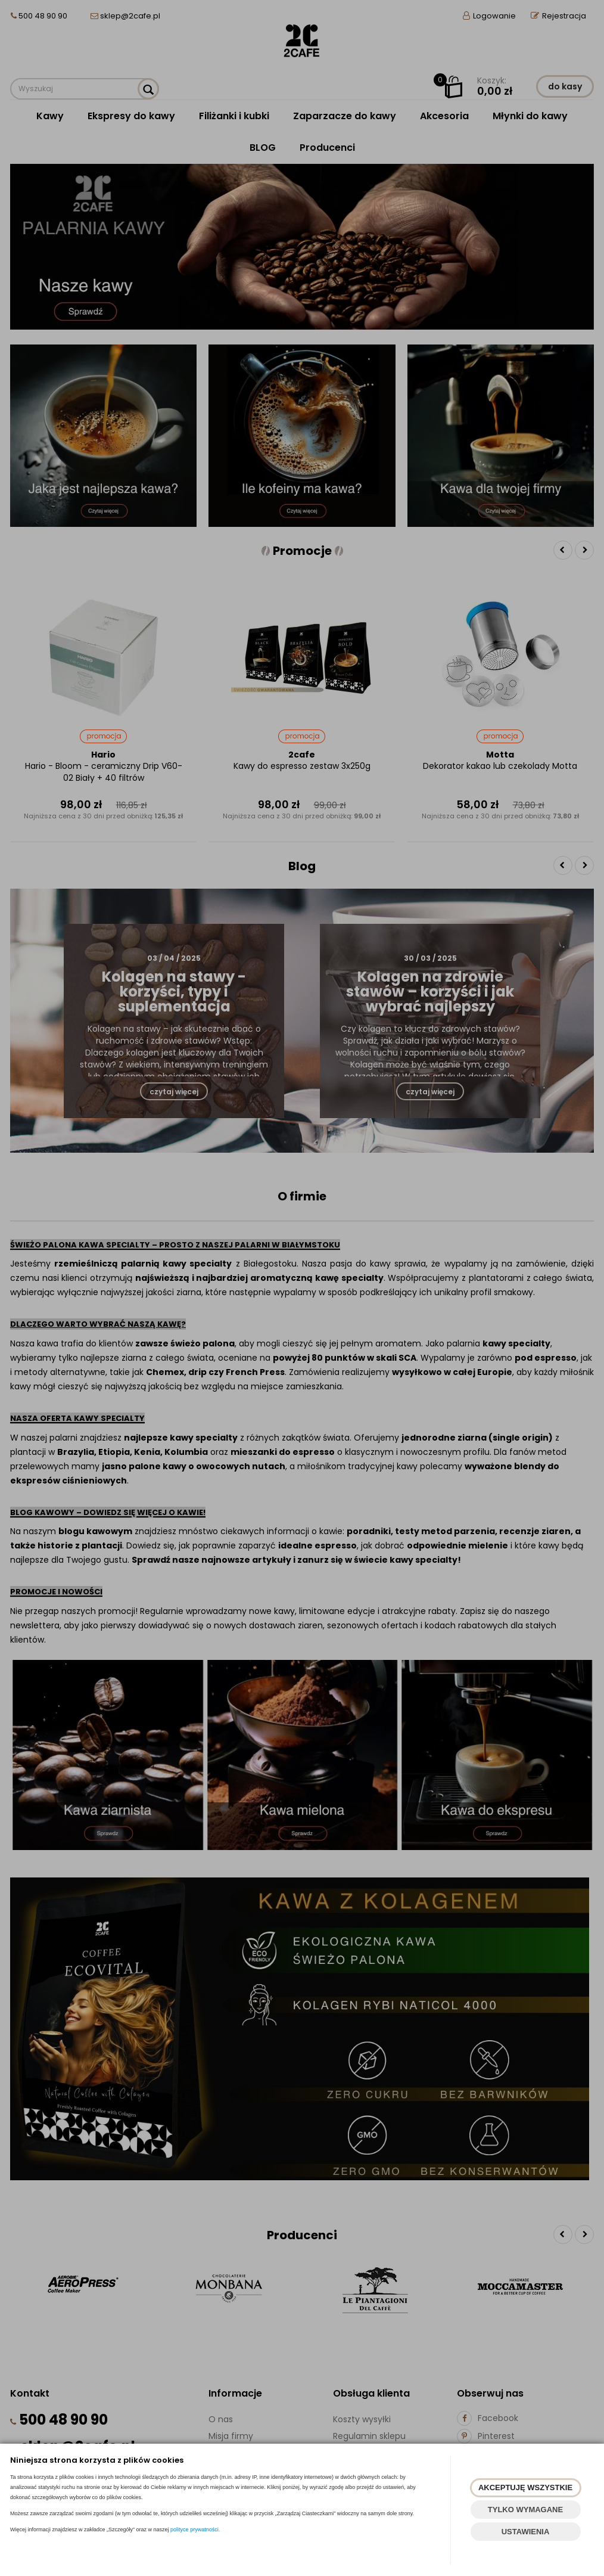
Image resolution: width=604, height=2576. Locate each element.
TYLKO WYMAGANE (525, 2509)
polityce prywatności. (195, 2529)
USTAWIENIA (526, 2531)
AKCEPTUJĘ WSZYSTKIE (525, 2487)
